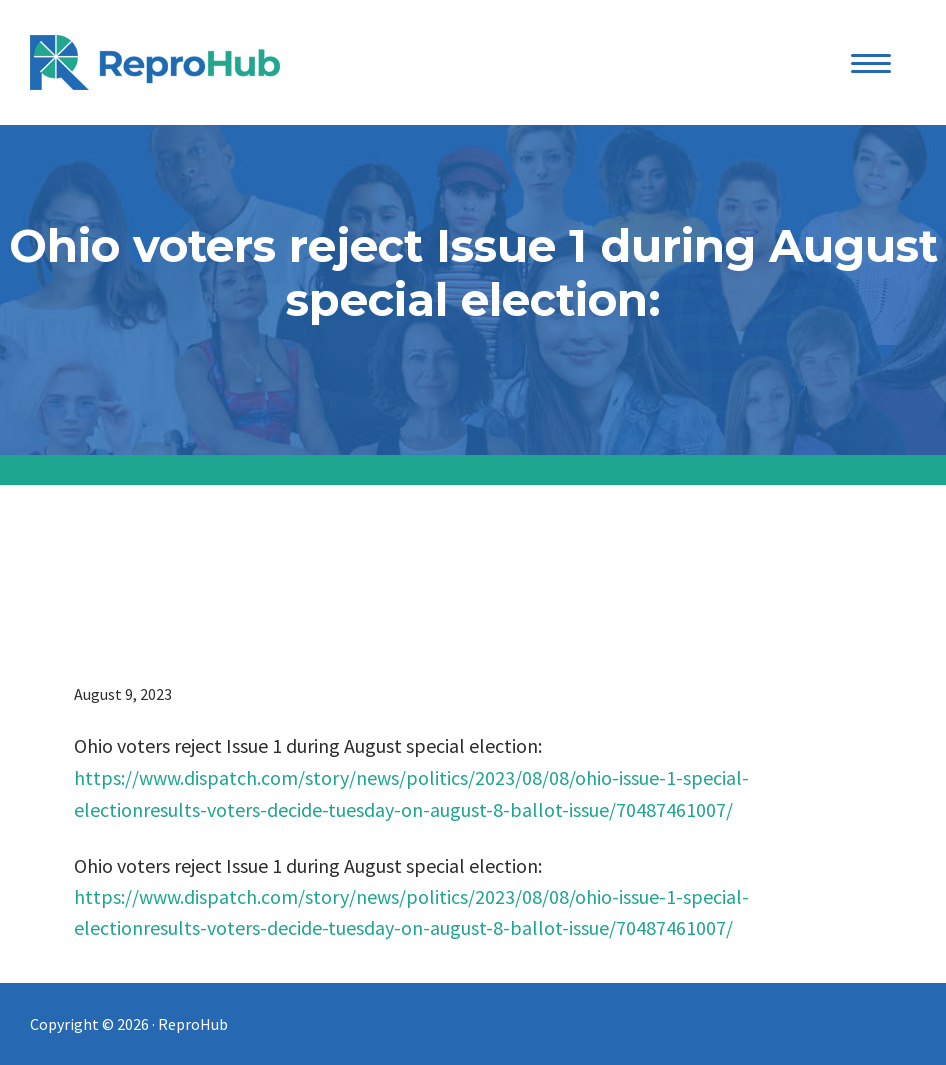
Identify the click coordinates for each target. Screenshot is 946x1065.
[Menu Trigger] (871, 62)
